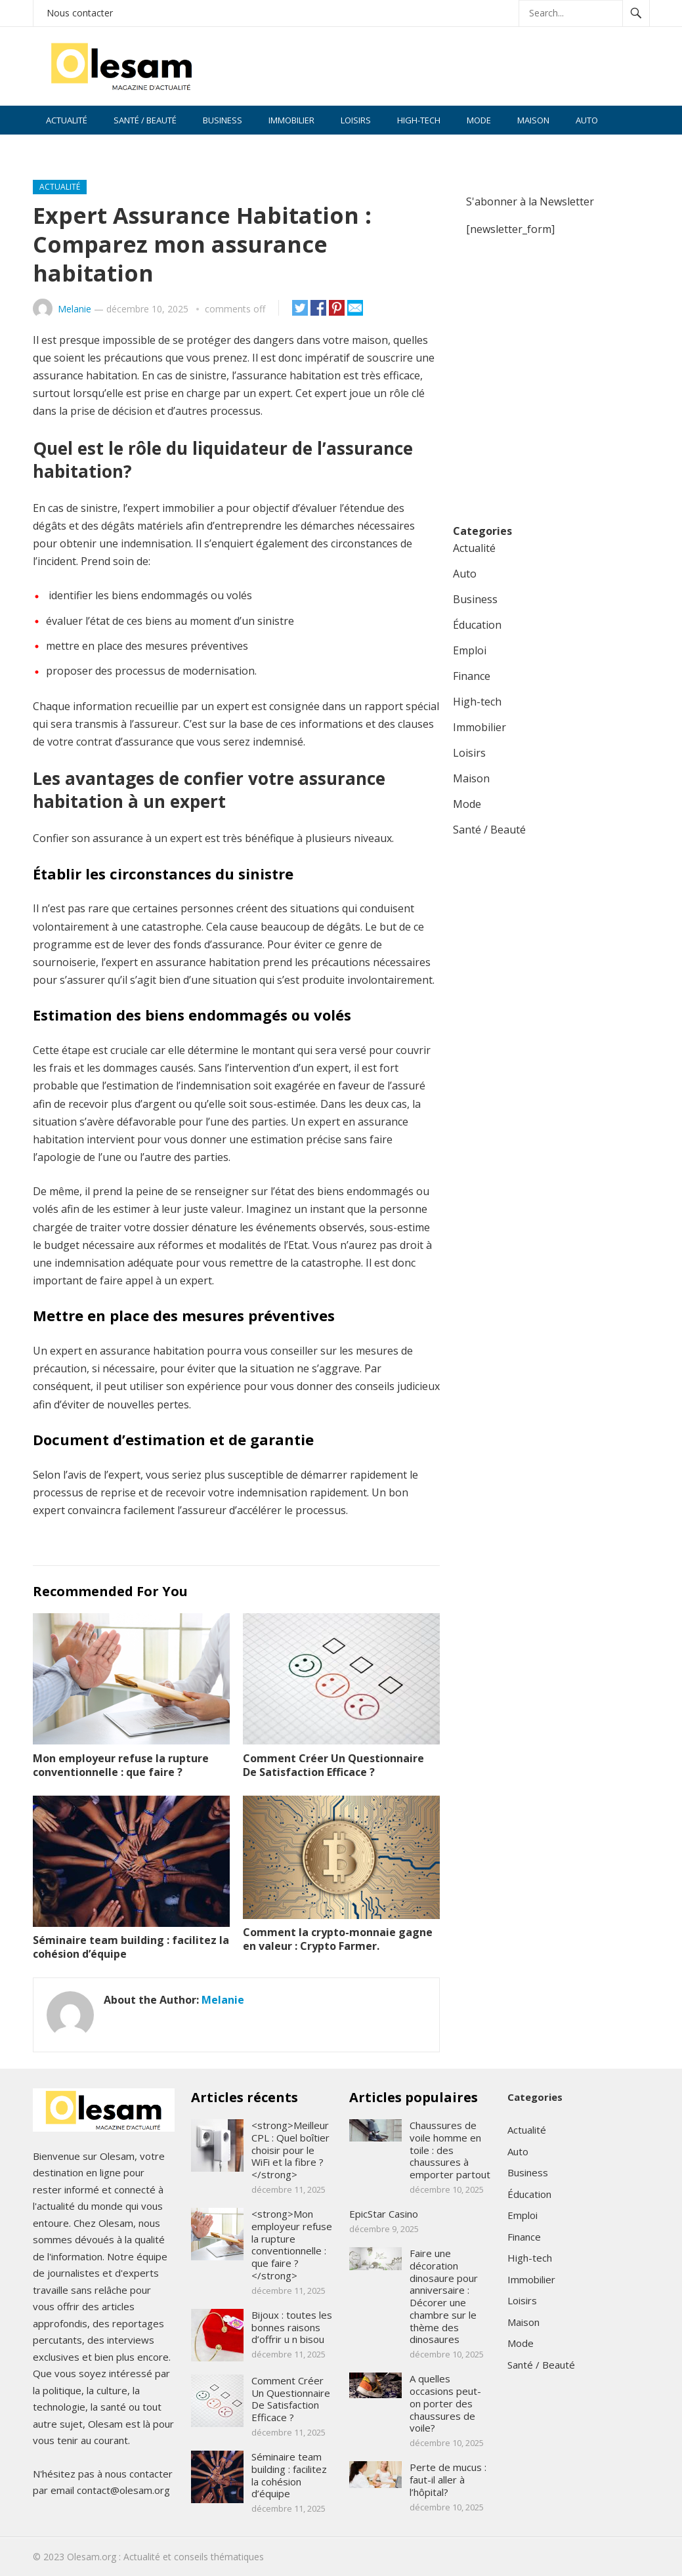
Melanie (74, 309)
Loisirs (356, 120)
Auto (587, 120)
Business (222, 120)
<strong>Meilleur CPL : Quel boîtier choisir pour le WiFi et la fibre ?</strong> (290, 2150)
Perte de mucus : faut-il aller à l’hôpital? (448, 2479)
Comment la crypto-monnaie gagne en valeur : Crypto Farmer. (338, 1939)
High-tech (418, 120)
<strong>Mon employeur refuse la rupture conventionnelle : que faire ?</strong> (291, 2244)
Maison (533, 120)
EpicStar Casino (383, 2213)
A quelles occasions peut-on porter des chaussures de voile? (445, 2403)
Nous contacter (80, 13)
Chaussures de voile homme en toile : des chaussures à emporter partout (450, 2150)
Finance (62, 149)
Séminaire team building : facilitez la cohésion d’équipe (131, 1947)
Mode (479, 120)
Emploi (469, 650)
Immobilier (291, 120)
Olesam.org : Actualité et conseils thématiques (165, 2556)
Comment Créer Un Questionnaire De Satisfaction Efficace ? (333, 1765)
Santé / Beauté (145, 120)
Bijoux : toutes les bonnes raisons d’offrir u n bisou (291, 2327)
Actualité (66, 120)
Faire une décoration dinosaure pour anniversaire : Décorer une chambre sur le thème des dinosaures (444, 2296)
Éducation (477, 625)
